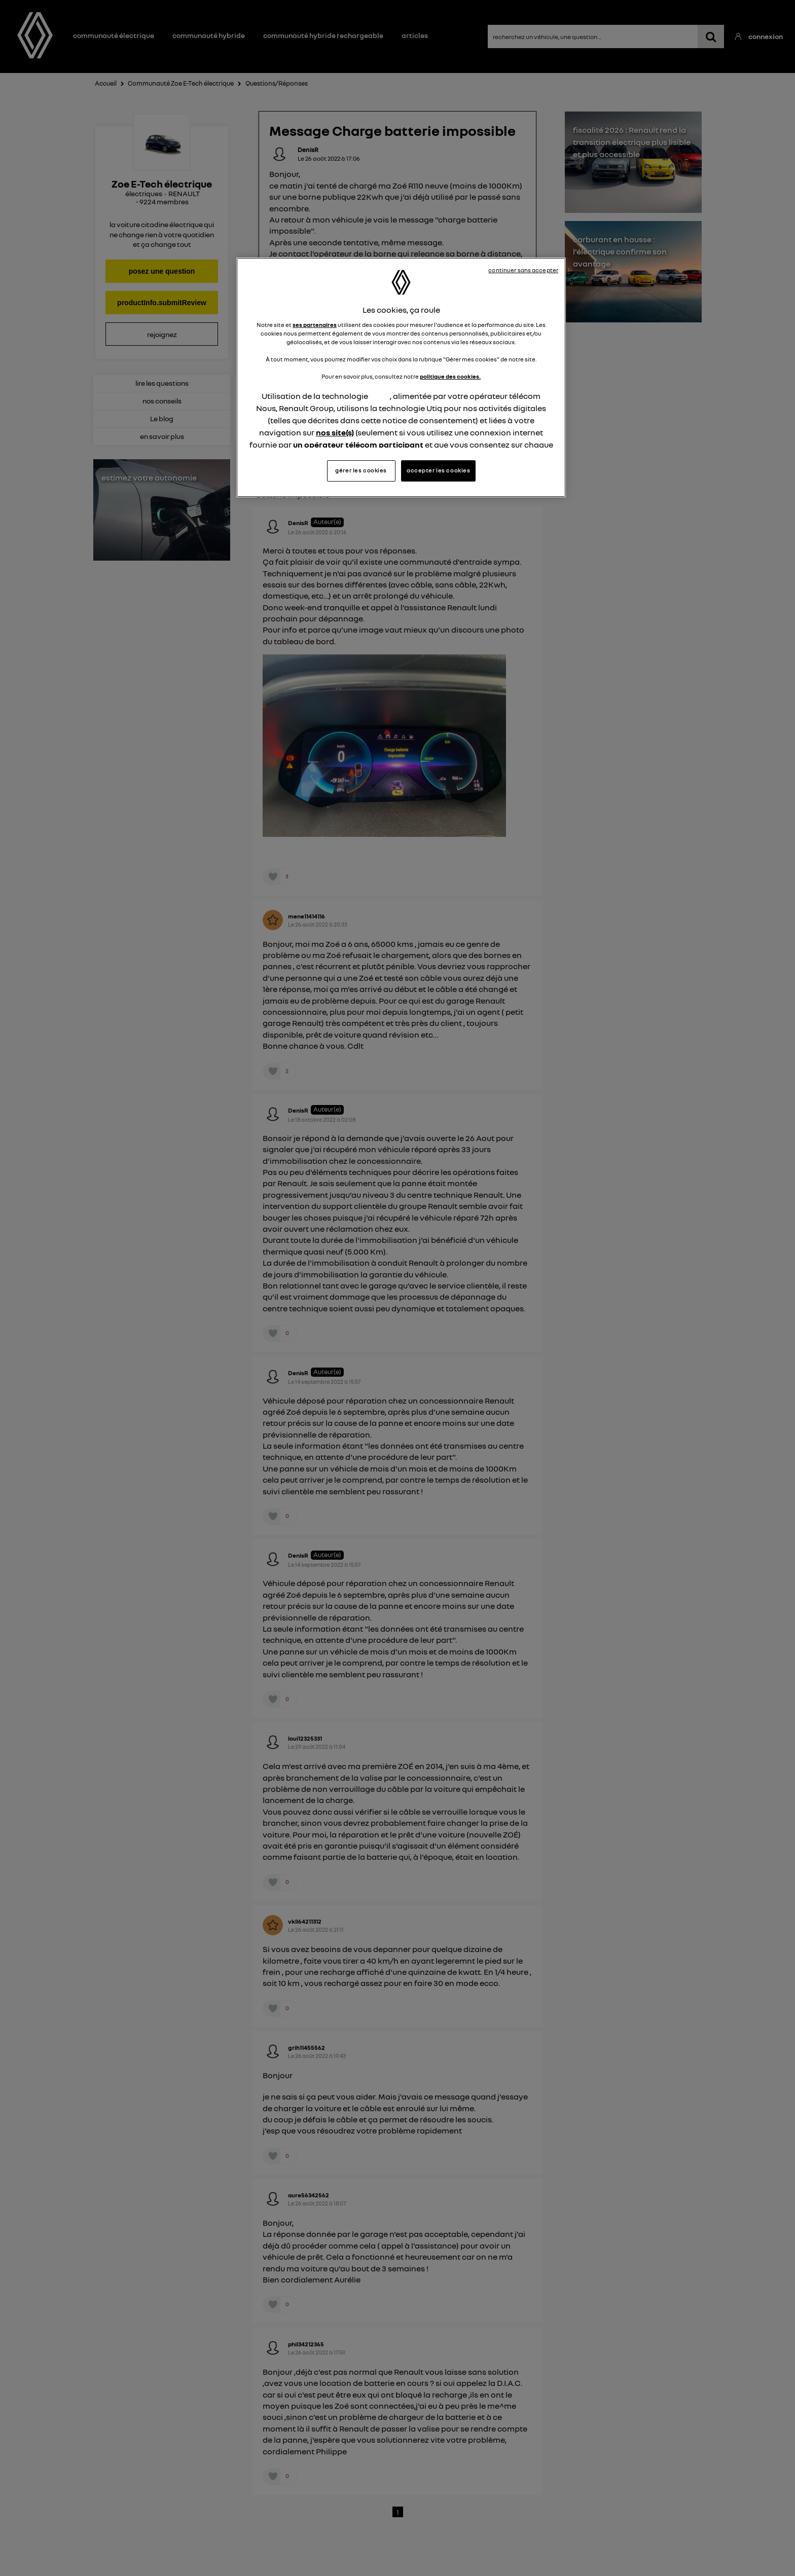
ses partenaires (315, 324)
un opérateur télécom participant (358, 444)
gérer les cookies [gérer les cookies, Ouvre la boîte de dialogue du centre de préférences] (361, 470)
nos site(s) (335, 432)
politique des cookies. (450, 376)
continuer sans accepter (523, 270)
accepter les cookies (438, 470)
